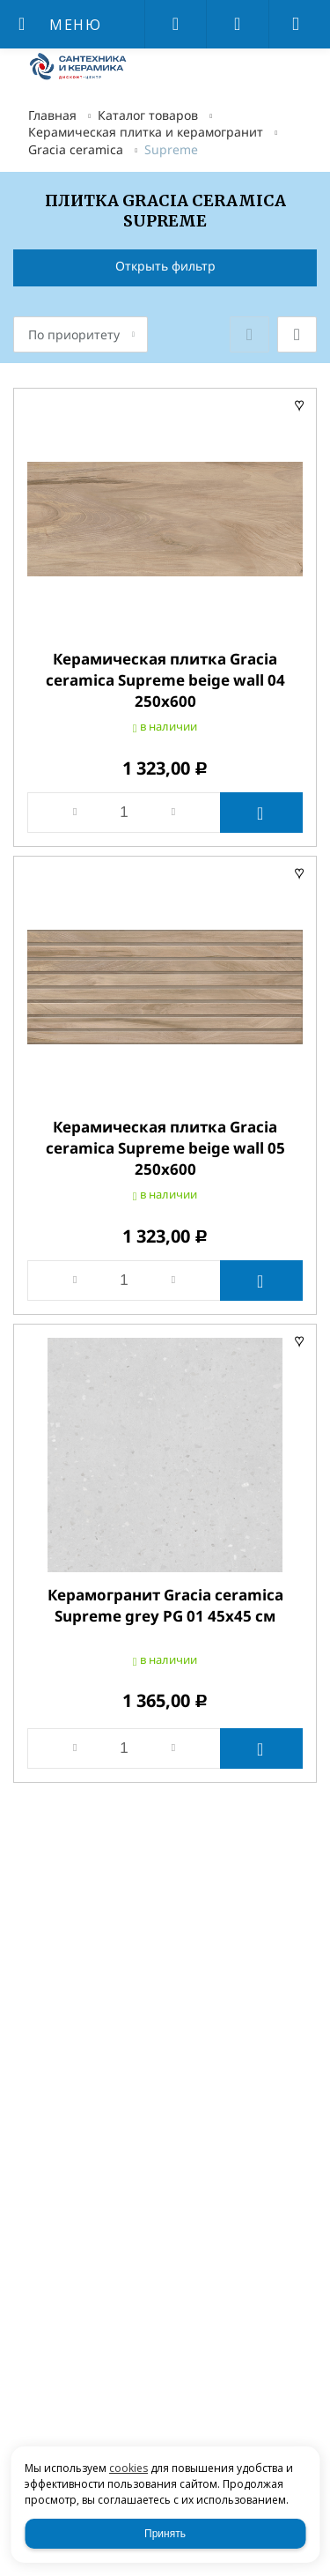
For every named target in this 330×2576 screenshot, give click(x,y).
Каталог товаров (148, 115)
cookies (128, 2468)
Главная (52, 115)
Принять (165, 2534)
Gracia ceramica (75, 149)
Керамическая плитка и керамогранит (145, 131)
